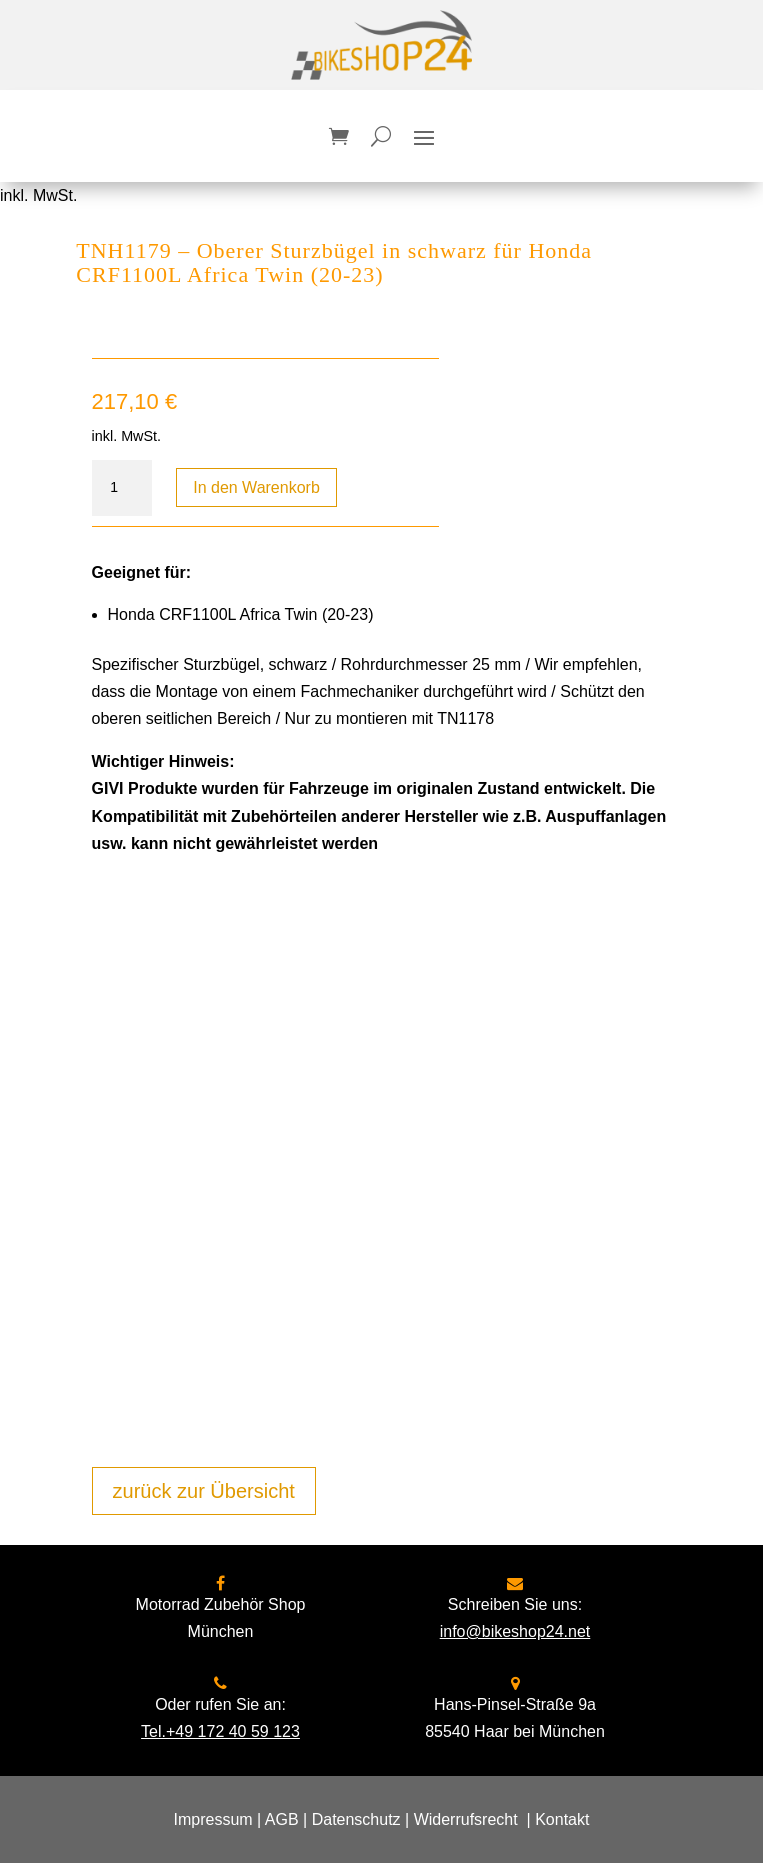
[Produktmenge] (122, 488)
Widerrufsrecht (466, 1819)
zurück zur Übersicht (204, 1491)
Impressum (213, 1819)
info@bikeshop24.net (515, 1631)
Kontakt (562, 1819)
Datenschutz (356, 1819)
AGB (282, 1819)
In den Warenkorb (256, 487)
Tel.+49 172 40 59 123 (220, 1731)
